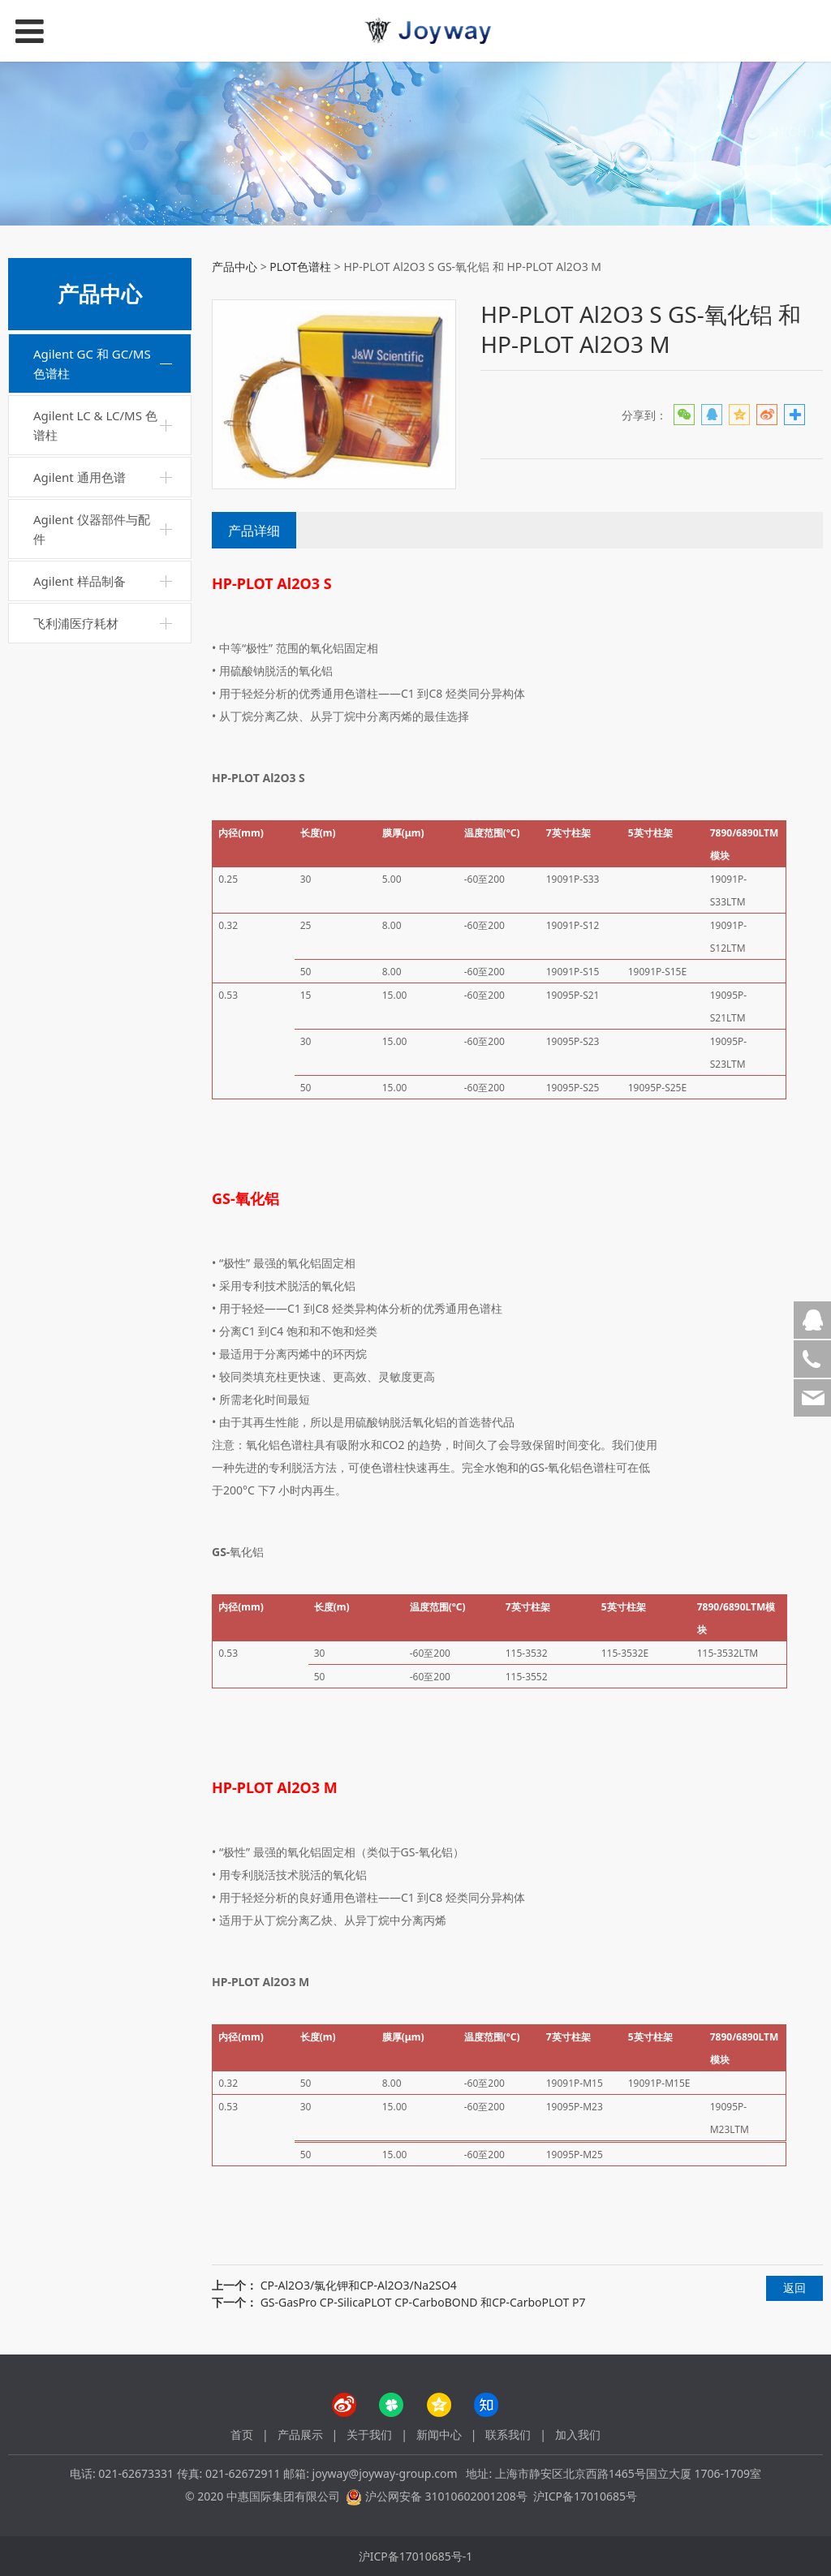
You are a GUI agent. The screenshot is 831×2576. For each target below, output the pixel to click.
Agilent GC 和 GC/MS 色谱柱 (92, 363)
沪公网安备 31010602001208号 (446, 2496)
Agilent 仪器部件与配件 (91, 529)
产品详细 (254, 531)
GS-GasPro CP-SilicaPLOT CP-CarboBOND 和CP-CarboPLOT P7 (423, 2302)
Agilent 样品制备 (79, 581)
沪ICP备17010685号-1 (416, 2556)
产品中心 (234, 266)
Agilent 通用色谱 (79, 477)
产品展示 (300, 2434)
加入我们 (578, 2434)
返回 (794, 2287)
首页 (241, 2434)
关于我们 (369, 2434)
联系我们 (508, 2434)
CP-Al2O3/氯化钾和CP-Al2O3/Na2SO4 (358, 2285)
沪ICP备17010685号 (585, 2496)
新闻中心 (439, 2434)
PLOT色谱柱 (300, 266)
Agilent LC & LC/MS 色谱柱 (95, 425)
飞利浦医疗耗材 (75, 623)
